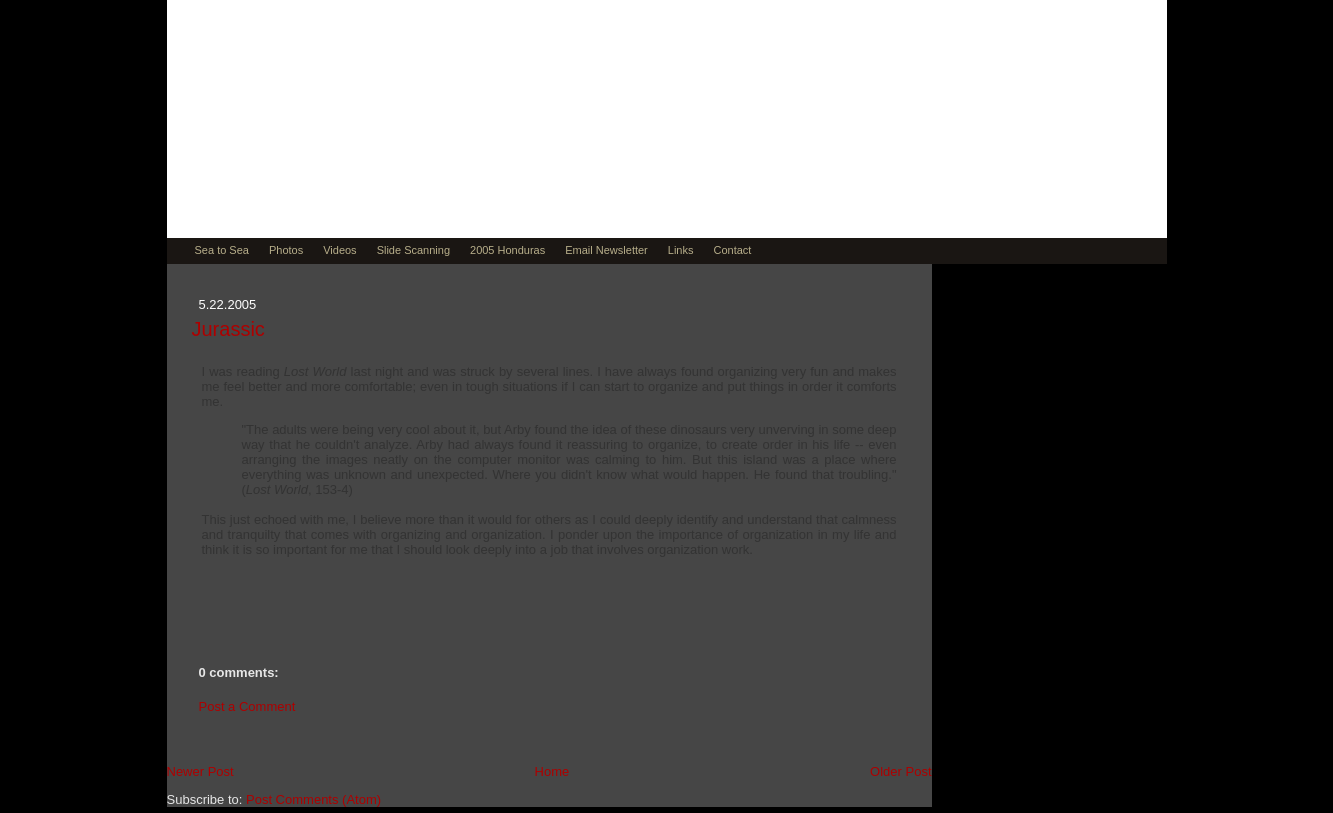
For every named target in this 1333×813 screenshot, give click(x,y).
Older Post (900, 771)
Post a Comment (247, 706)
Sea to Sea (222, 250)
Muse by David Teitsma (413, 172)
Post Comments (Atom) (313, 799)
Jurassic (228, 329)
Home (552, 771)
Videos (339, 250)
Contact (732, 250)
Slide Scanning (413, 250)
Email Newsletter (606, 250)
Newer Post (200, 771)
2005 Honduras (507, 250)
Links (681, 250)
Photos (286, 250)
